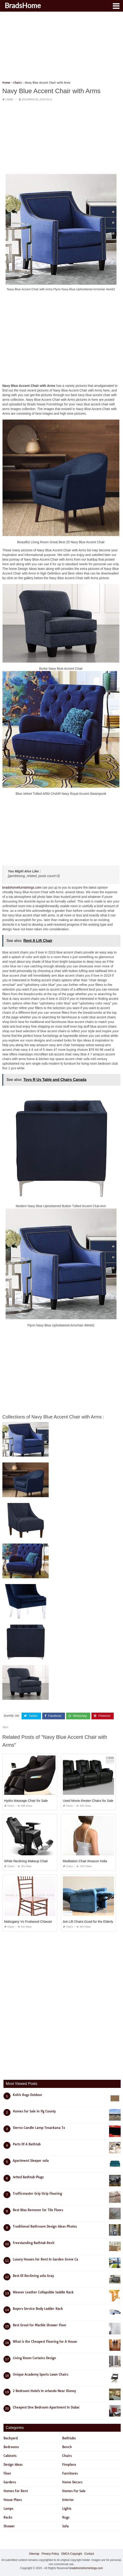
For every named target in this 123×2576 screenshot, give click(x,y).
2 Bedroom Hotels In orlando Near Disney (44, 2391)
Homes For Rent (15, 2491)
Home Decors (72, 2482)
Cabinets (9, 2456)
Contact (89, 2553)
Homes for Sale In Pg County (34, 2111)
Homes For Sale (74, 2491)
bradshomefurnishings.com (21, 887)
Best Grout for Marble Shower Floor (39, 2325)
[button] (116, 5)
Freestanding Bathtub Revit (33, 2243)
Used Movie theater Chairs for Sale (88, 1801)
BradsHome (23, 5)
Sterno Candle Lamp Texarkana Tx (39, 2128)
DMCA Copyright (71, 2553)
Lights (66, 2509)
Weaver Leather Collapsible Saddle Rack (43, 2292)
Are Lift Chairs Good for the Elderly (88, 1921)
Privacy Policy (50, 2553)
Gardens (9, 2482)
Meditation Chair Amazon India (85, 1861)
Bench (67, 2447)
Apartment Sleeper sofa (31, 2161)
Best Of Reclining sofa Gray (33, 2276)
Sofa (65, 2526)
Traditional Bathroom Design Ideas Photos (45, 2226)
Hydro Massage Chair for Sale (26, 1801)
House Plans (12, 2500)
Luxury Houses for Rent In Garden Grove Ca (45, 2259)
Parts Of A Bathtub (27, 2144)
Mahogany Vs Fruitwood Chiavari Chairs (33, 1921)
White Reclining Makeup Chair (26, 1861)
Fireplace (69, 2464)
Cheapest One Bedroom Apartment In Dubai (46, 2407)
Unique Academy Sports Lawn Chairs (40, 2374)
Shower (9, 2526)
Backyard (10, 2438)
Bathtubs (69, 2438)
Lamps (8, 2509)
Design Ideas (13, 2464)
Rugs (65, 2517)
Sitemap (34, 2553)
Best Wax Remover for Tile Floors (38, 2210)
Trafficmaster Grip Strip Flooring (37, 2193)
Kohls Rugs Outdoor (27, 2095)
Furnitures (70, 2473)
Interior (68, 2500)
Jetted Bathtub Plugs (28, 2177)
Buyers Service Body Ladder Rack (38, 2309)
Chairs (9, 99)
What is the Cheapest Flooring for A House (45, 2341)
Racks (7, 2517)
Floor (7, 2473)
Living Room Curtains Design (34, 2358)
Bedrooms (11, 2447)
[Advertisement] (61, 47)
